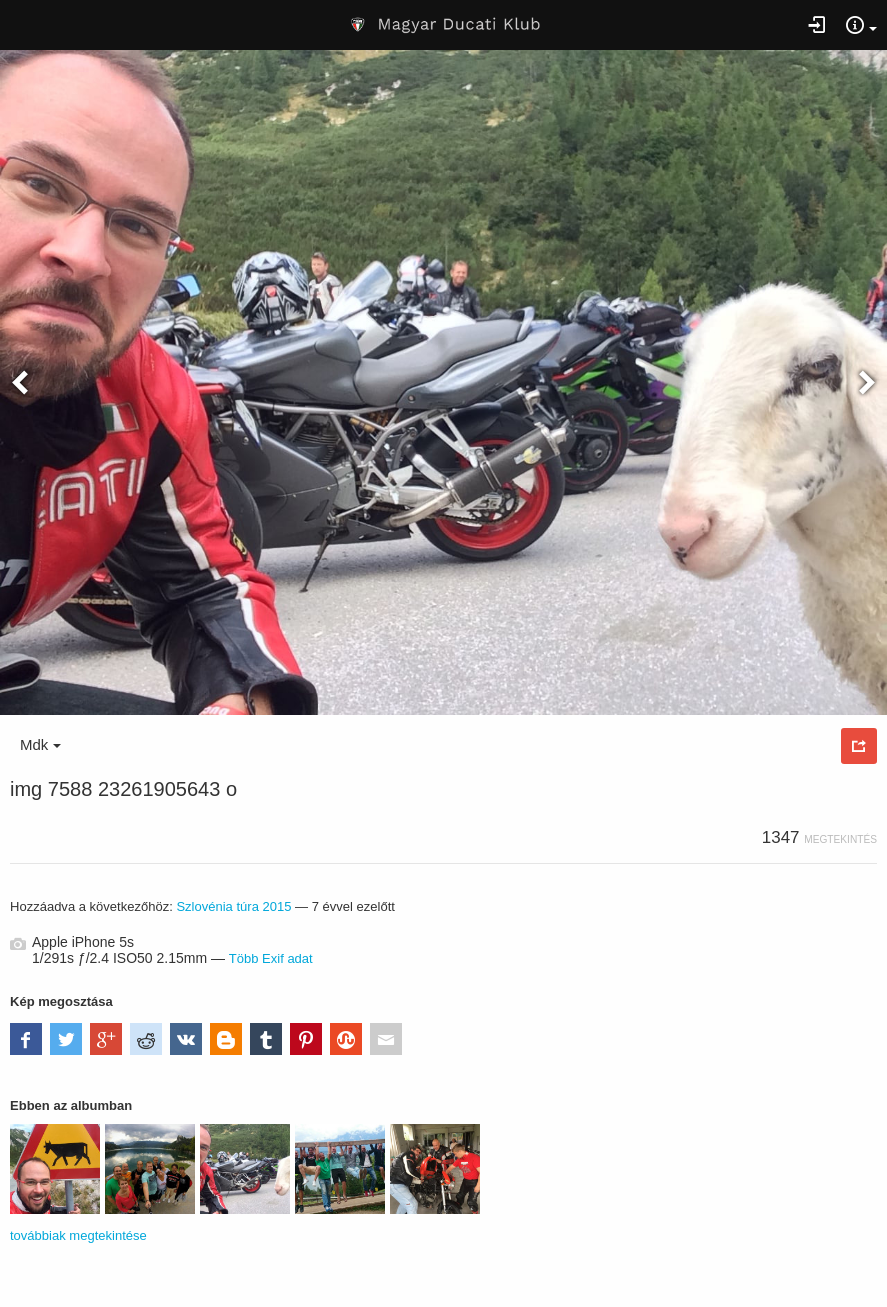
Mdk (40, 744)
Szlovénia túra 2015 (233, 906)
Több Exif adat (271, 958)
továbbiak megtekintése (78, 1235)
